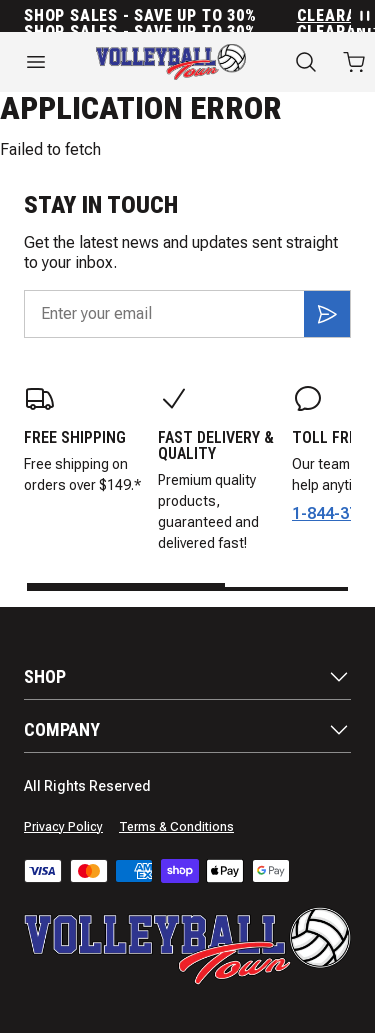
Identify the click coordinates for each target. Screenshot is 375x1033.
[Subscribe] (327, 314)
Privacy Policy (63, 827)
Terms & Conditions (176, 827)
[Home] (171, 62)
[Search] (306, 62)
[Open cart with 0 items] (354, 62)
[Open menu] (36, 62)
